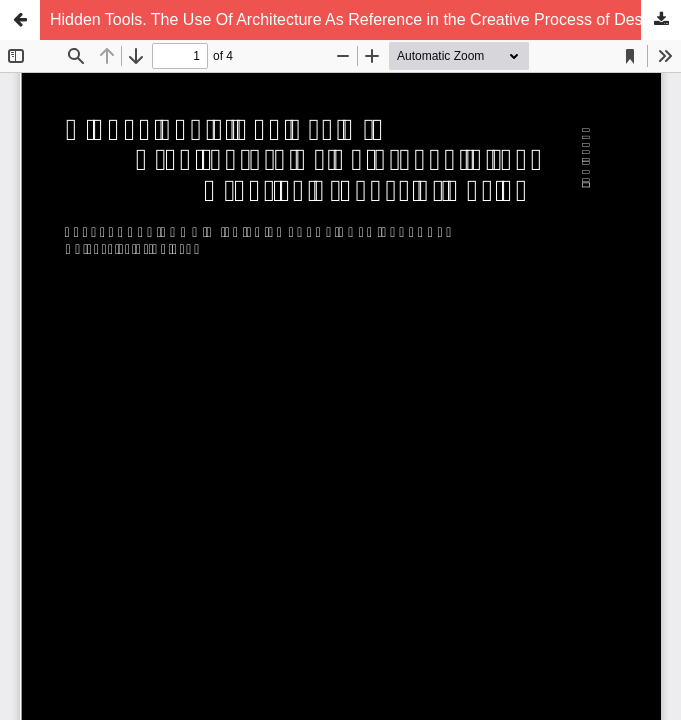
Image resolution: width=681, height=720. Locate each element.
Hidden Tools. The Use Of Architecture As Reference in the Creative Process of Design (357, 19)
